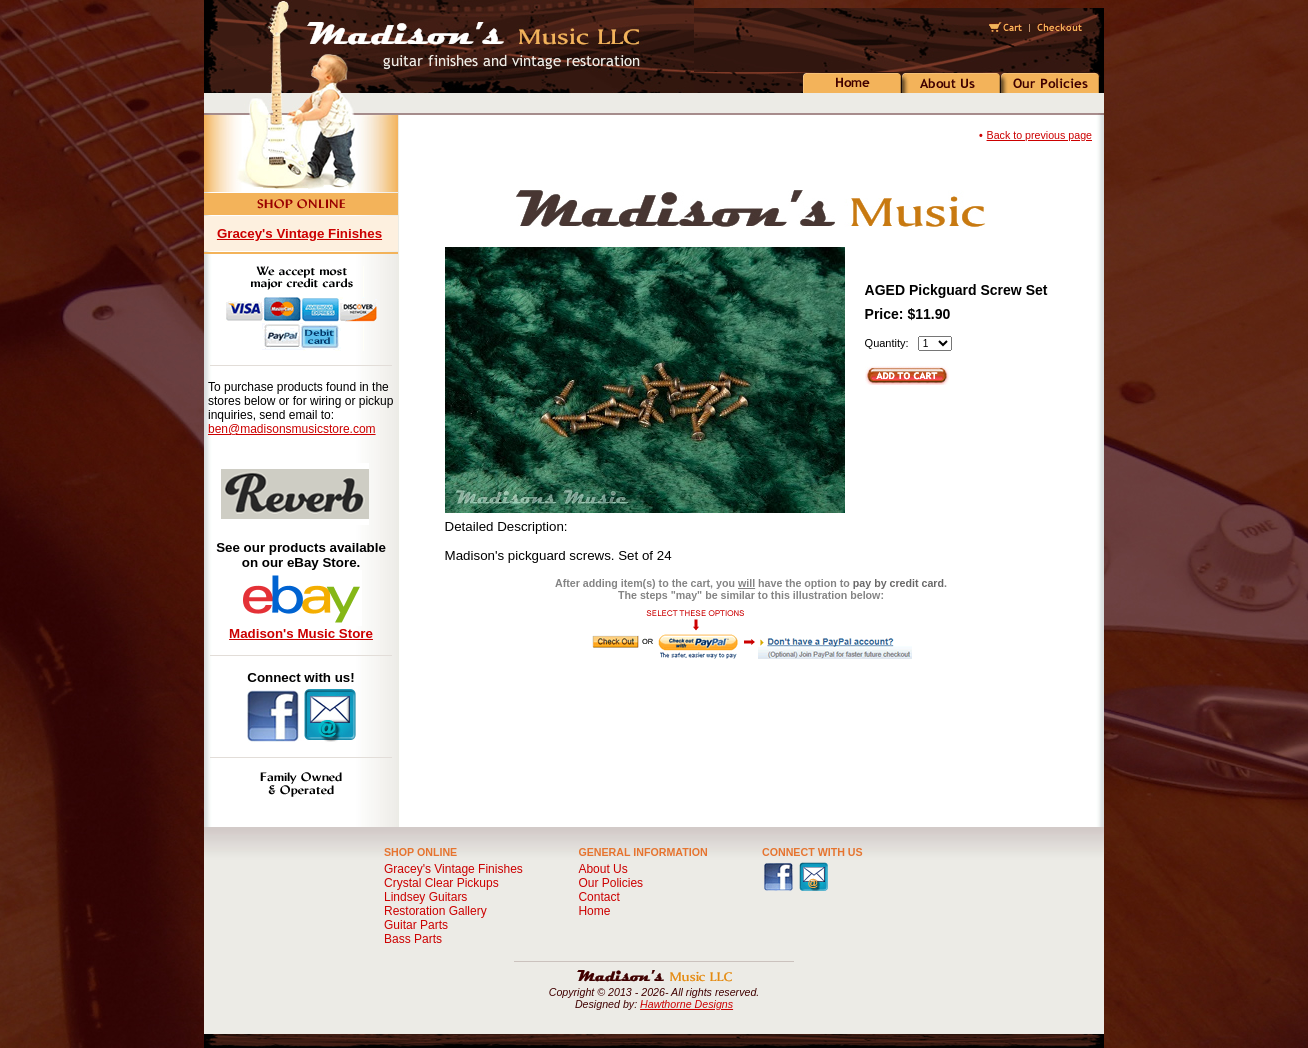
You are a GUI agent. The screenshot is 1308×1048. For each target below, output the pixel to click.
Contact (598, 897)
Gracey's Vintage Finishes (299, 233)
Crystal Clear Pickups (441, 883)
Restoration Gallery (435, 911)
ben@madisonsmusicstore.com (292, 429)
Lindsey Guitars (425, 897)
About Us (602, 869)
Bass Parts (413, 939)
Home (594, 911)
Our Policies (610, 883)
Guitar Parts (416, 925)
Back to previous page (1039, 135)
